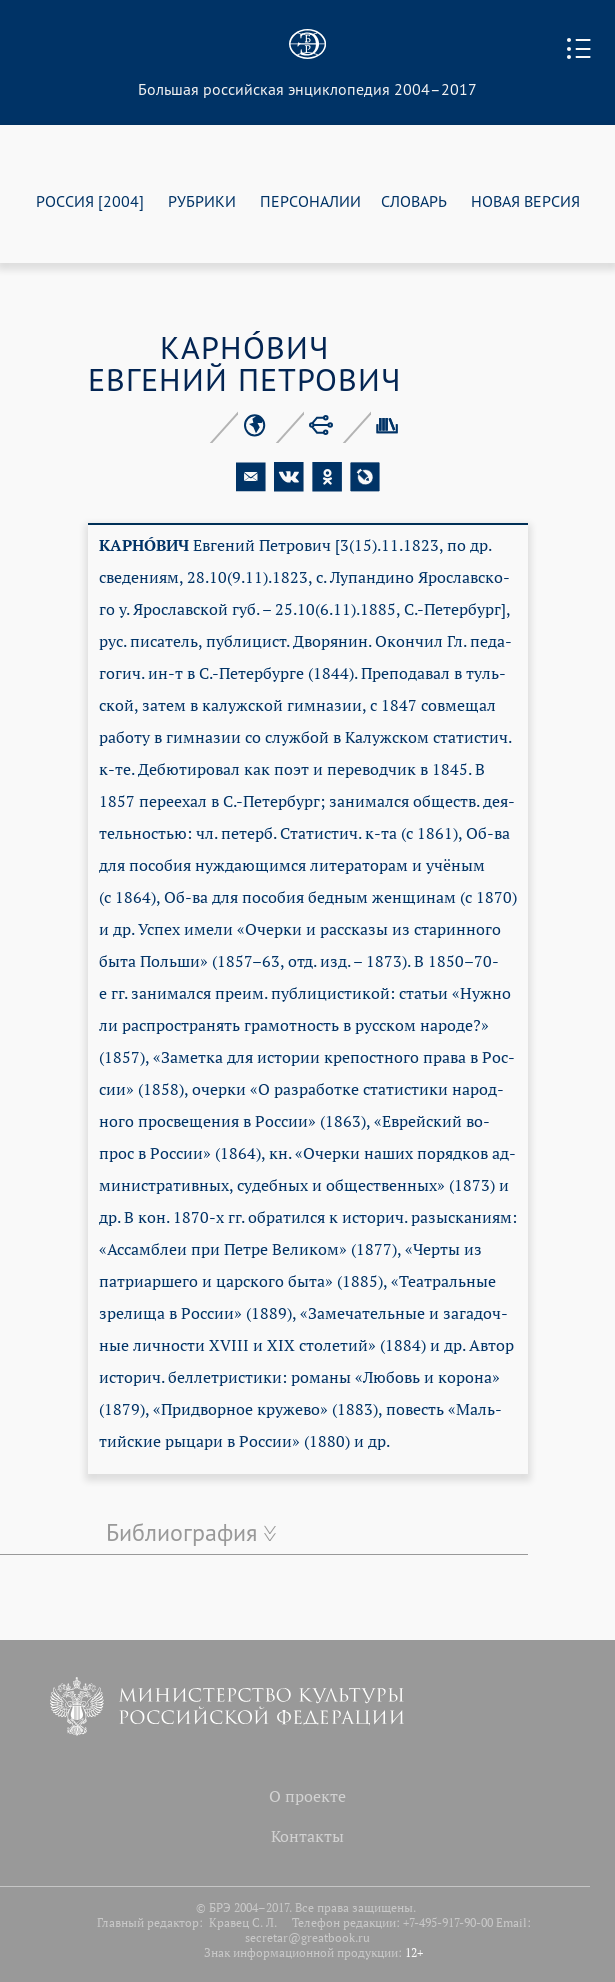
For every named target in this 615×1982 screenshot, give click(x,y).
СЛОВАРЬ (414, 200)
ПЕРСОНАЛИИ (310, 200)
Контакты (307, 1836)
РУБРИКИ (202, 200)
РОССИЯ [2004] (90, 200)
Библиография (181, 1532)
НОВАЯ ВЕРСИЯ (525, 200)
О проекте (307, 1796)
